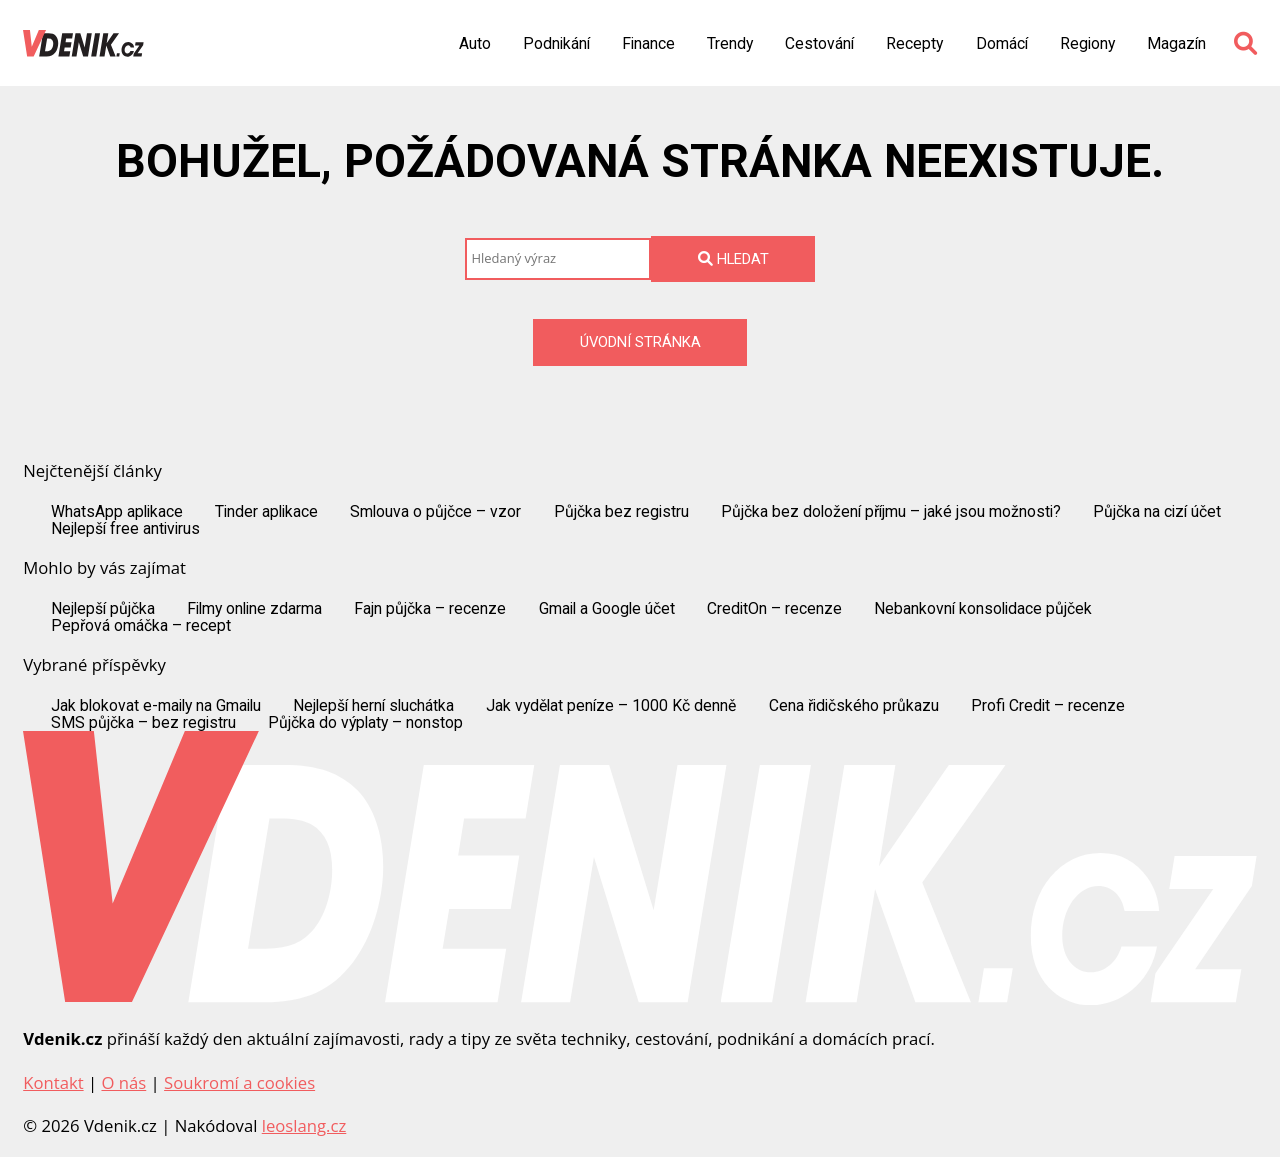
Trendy (730, 44)
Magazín (1176, 44)
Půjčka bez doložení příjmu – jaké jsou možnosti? (891, 512)
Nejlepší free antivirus (125, 529)
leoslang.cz (304, 1125)
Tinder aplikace (266, 512)
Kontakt (53, 1082)
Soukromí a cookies (239, 1082)
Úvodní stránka (640, 342)
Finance (648, 44)
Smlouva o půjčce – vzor (435, 512)
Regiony (1087, 44)
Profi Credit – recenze (1048, 706)
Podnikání (556, 44)
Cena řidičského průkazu (854, 706)
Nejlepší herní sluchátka (373, 706)
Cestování (819, 44)
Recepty (914, 44)
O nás (123, 1082)
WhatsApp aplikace (117, 512)
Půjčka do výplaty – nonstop (365, 723)
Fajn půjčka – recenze (430, 609)
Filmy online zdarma (254, 609)
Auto (475, 44)
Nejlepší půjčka (103, 609)
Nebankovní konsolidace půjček (983, 609)
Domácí (1002, 44)
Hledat (733, 259)
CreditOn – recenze (774, 609)
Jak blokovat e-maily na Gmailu (156, 706)
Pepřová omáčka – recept (141, 626)
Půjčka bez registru (621, 512)
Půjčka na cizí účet (1157, 512)
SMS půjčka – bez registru (143, 723)
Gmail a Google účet (607, 609)
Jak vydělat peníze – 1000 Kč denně (611, 706)
